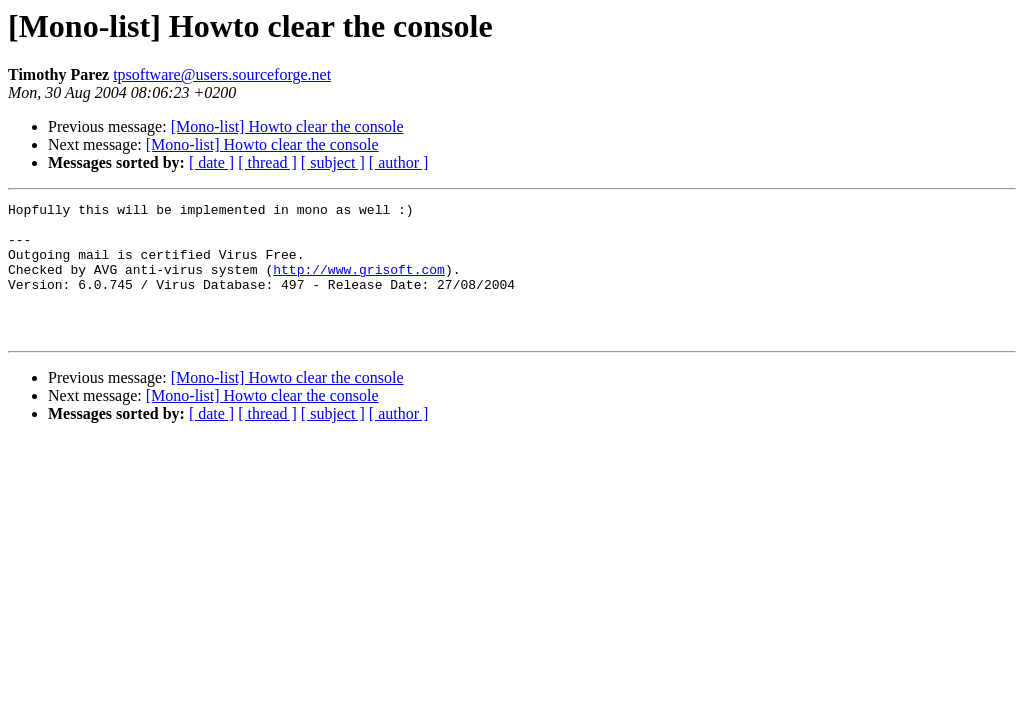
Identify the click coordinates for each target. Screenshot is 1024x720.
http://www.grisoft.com (359, 284)
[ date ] (211, 162)
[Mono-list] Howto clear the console (287, 126)
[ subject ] (333, 162)
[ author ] (399, 162)
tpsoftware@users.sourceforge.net (222, 74)
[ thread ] (267, 162)
